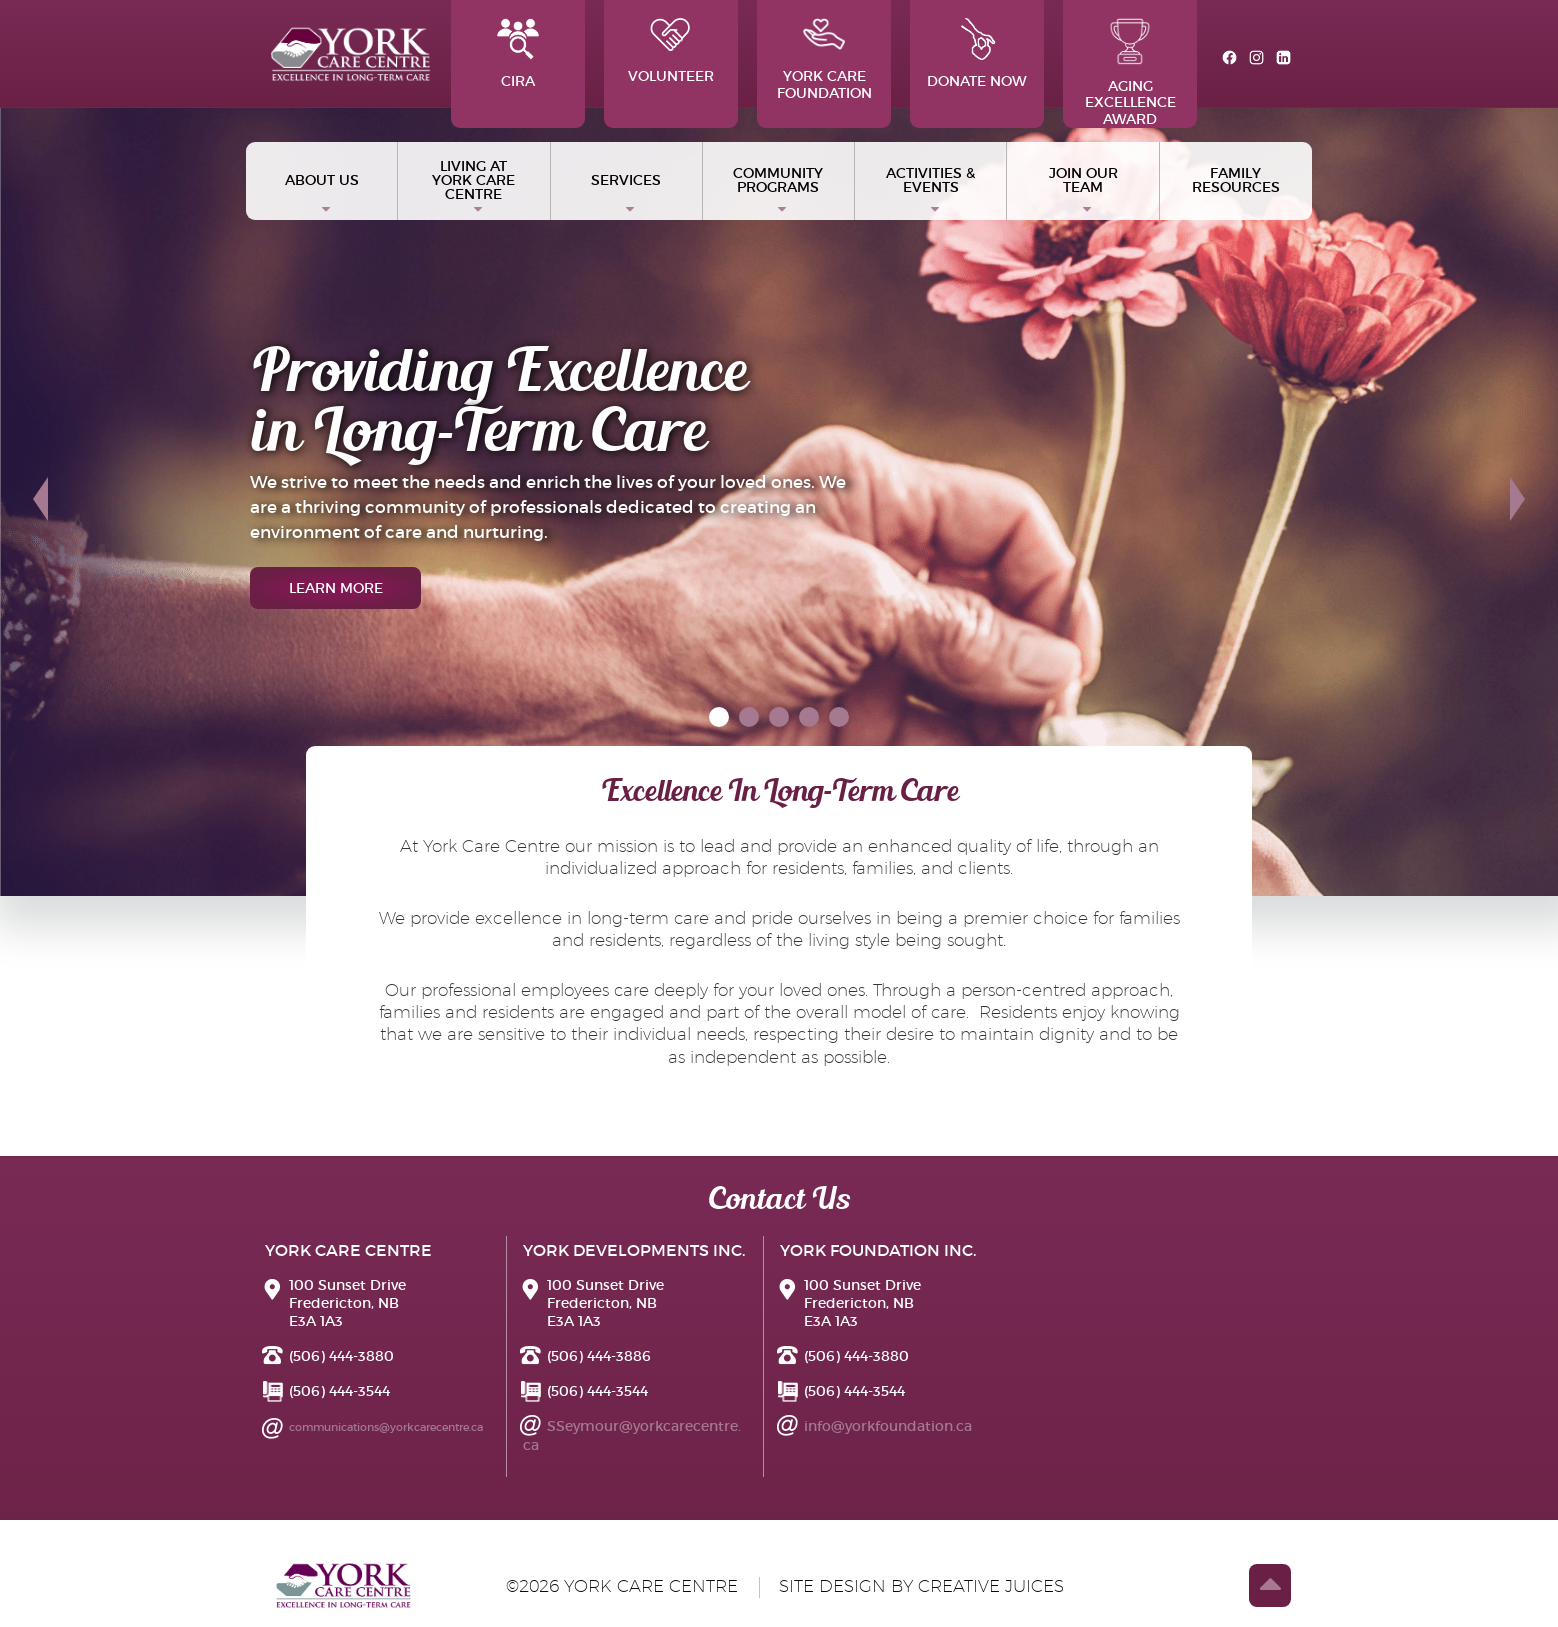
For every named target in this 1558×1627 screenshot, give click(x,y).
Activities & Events (930, 180)
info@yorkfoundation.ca (888, 1426)
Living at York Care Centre (473, 180)
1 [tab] (720, 718)
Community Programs (778, 180)
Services (626, 180)
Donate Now (977, 54)
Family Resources (1236, 180)
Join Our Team (1083, 180)
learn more (336, 588)
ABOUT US (322, 180)
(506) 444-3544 (339, 1391)
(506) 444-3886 (599, 1356)
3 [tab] (781, 718)
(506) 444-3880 (341, 1356)
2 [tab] (751, 718)
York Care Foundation (824, 60)
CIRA (518, 54)
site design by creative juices (921, 1586)
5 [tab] (841, 718)
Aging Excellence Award (1130, 73)
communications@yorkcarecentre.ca (386, 1427)
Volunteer (671, 51)
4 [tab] (812, 718)
